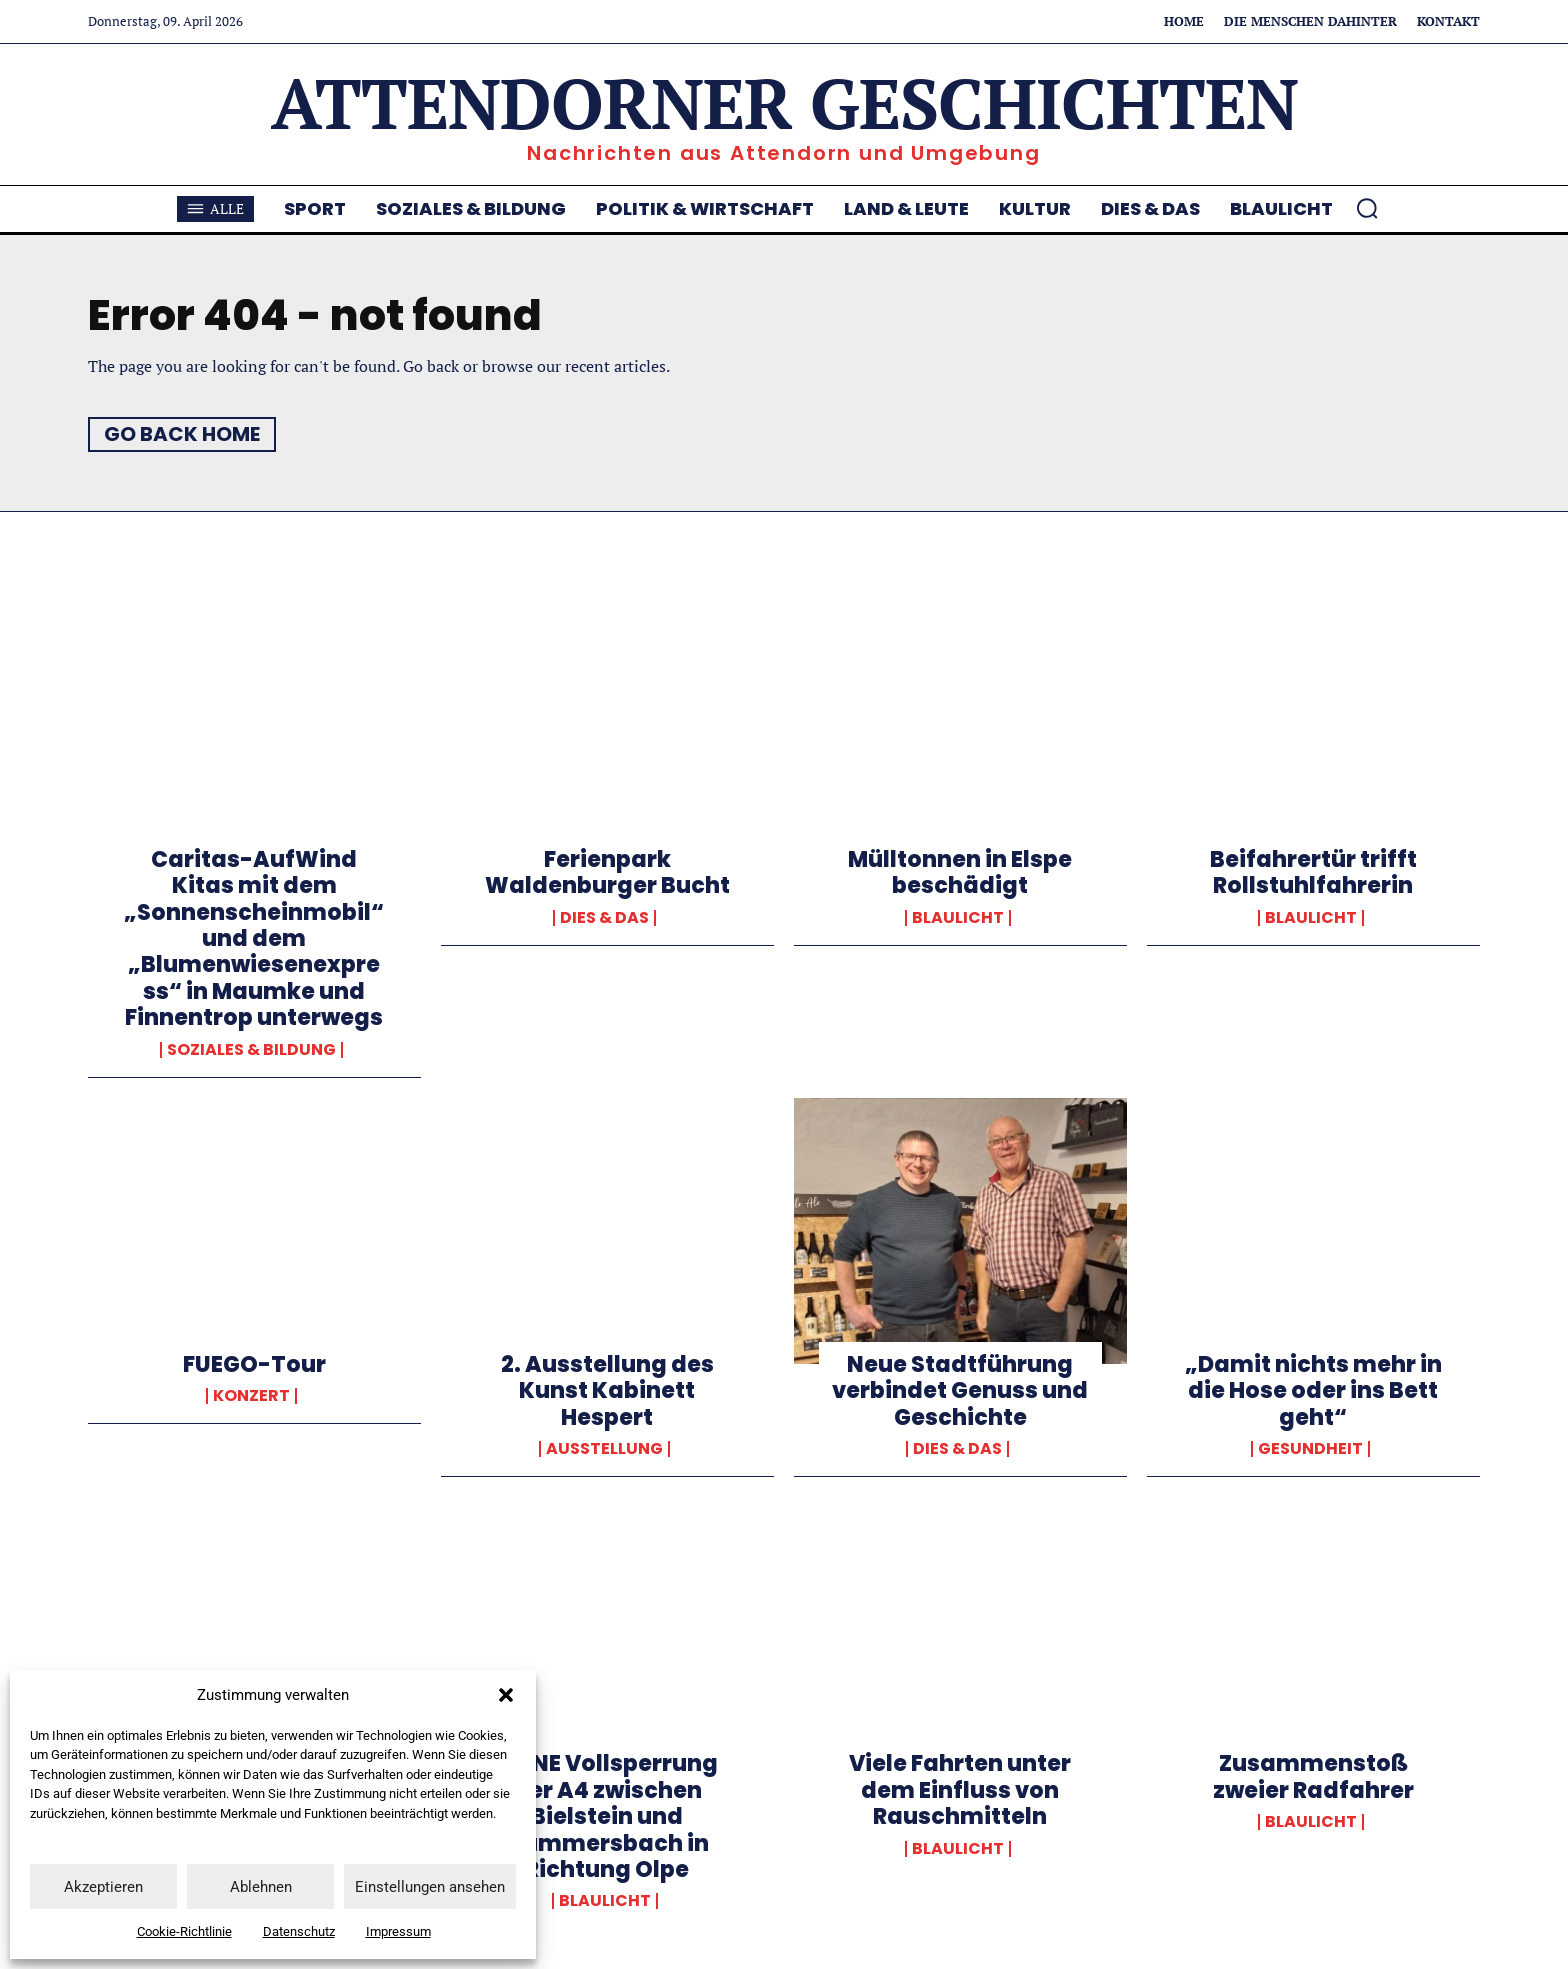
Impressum (398, 1931)
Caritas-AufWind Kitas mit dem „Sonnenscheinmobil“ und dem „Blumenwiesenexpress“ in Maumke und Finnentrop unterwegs (254, 938)
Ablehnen (261, 1887)
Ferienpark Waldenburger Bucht (607, 872)
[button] (506, 1695)
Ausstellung (604, 1449)
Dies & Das (604, 918)
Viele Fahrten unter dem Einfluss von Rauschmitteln (960, 1790)
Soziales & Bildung (251, 1050)
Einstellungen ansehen (430, 1887)
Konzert (251, 1396)
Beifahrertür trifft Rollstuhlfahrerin (1313, 872)
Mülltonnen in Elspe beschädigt (960, 872)
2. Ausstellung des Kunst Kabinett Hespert (607, 1391)
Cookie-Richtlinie (184, 1931)
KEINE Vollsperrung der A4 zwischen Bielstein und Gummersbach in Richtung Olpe (607, 1816)
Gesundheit (1310, 1449)
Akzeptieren (103, 1887)
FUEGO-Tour (254, 1364)
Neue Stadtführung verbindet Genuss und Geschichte (960, 1391)
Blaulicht (958, 918)
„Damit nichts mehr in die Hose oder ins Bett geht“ (1313, 1391)
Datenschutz (299, 1931)
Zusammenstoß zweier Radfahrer (1313, 1776)
